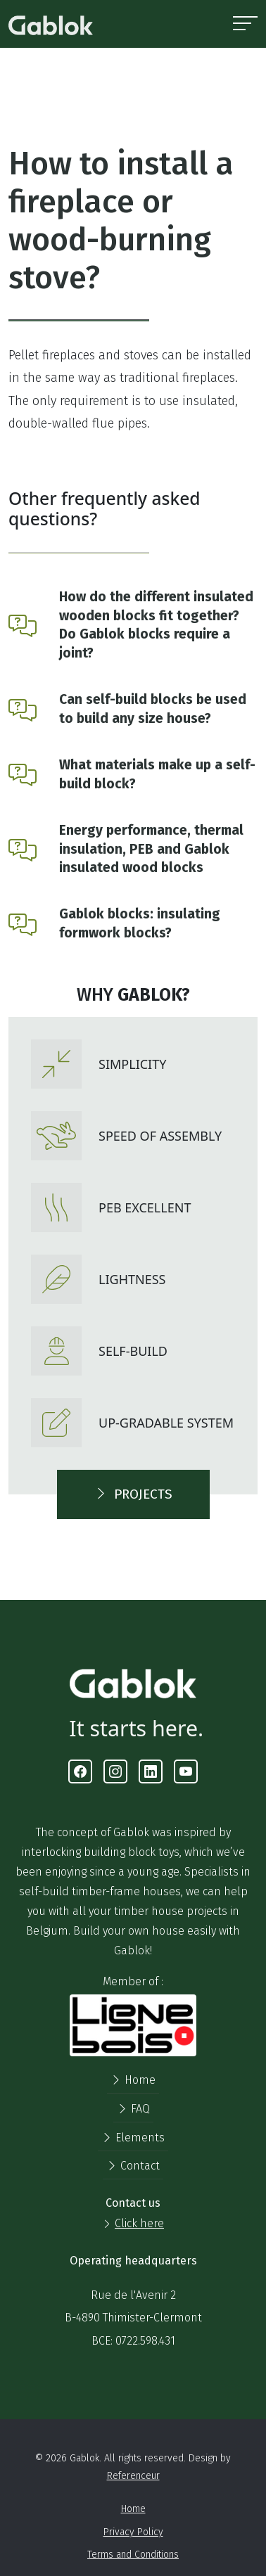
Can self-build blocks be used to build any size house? (152, 708)
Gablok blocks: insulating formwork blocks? (139, 923)
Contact (133, 2165)
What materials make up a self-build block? (157, 774)
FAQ (133, 2108)
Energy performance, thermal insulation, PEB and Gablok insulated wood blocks (151, 849)
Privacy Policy (133, 2532)
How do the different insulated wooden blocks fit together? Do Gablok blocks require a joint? (156, 625)
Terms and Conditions (133, 2555)
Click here (139, 2223)
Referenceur (133, 2476)
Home (133, 2080)
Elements (133, 2137)
